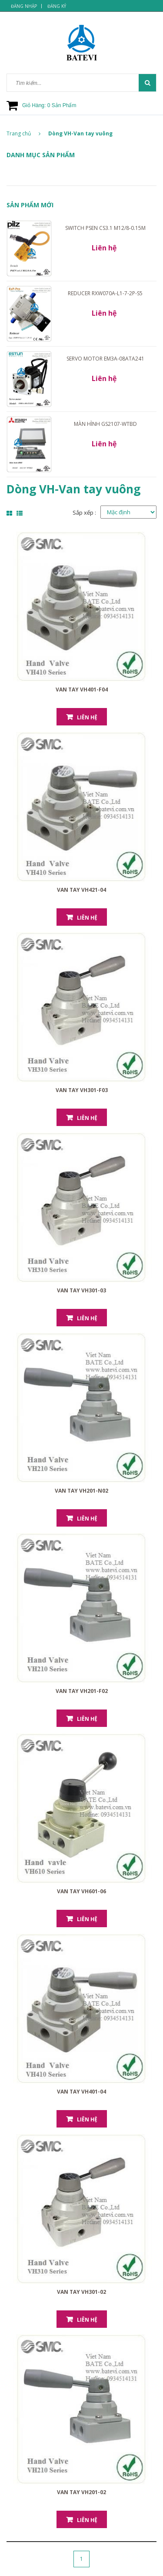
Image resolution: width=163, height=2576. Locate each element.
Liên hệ (87, 717)
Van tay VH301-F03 (82, 1090)
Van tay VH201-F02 (82, 1691)
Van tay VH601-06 (81, 1891)
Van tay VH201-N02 (81, 1490)
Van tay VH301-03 (81, 1290)
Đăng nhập (24, 6)
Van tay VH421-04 (81, 890)
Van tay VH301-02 (81, 2292)
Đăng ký (56, 6)
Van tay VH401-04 (81, 2091)
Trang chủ (23, 133)
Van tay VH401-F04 (82, 689)
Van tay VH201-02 (81, 2492)
